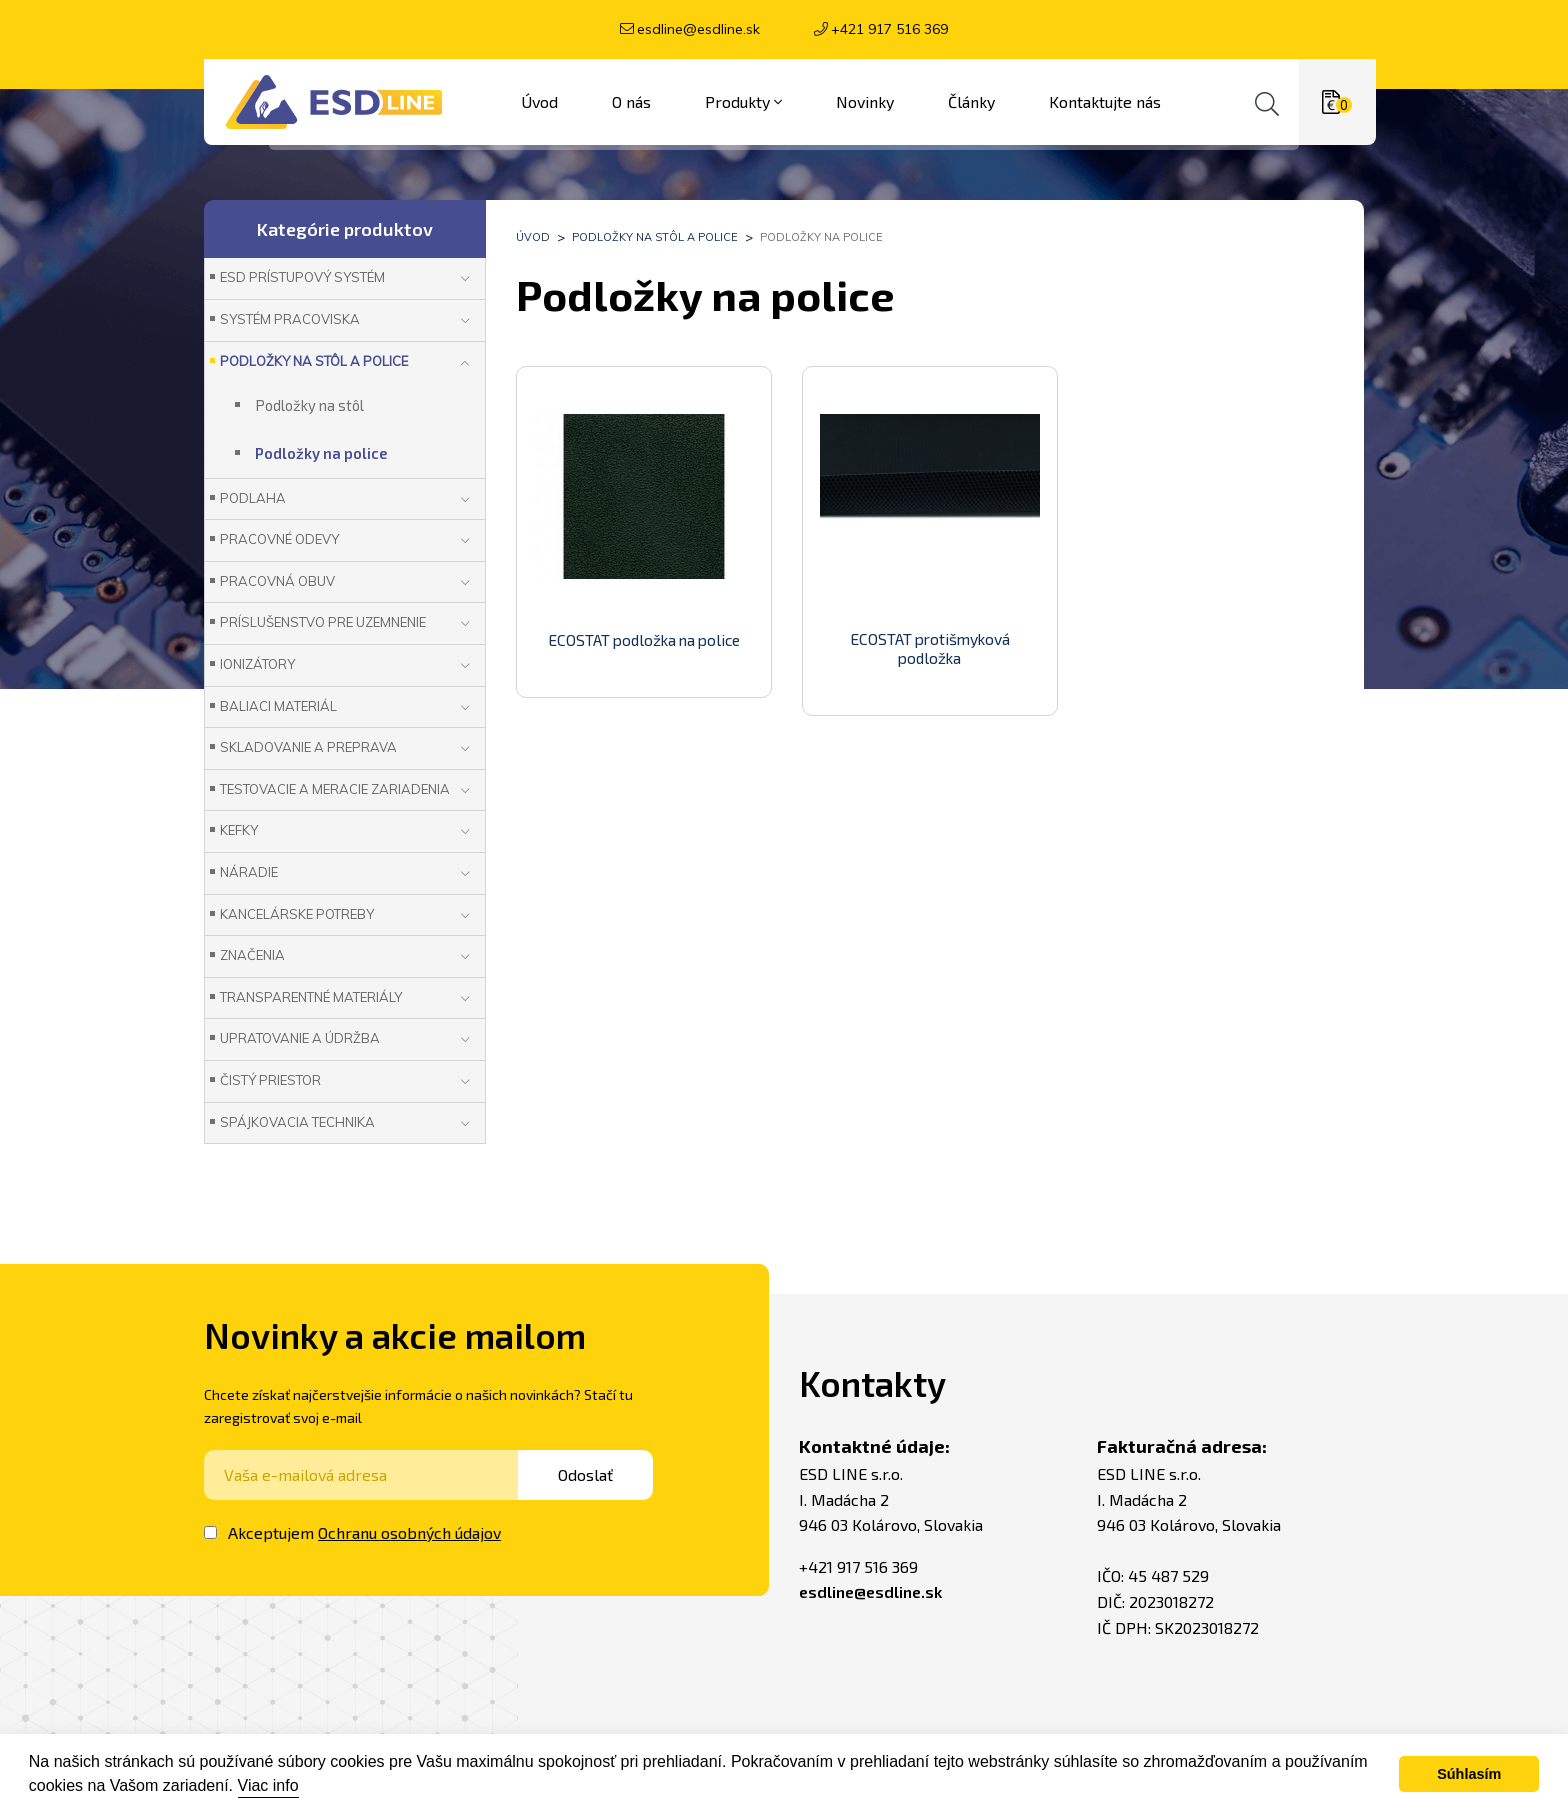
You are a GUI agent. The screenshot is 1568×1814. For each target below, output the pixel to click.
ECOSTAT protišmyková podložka (930, 649)
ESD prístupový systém (302, 277)
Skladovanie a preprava (308, 747)
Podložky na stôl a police (655, 237)
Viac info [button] (268, 1785)
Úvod (533, 237)
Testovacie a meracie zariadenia (335, 789)
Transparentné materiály (311, 997)
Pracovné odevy (279, 539)
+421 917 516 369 (889, 29)
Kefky (239, 830)
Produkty (743, 102)
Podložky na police (821, 237)
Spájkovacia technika (297, 1122)
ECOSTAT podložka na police (643, 639)
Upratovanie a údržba (300, 1038)
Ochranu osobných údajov (409, 1532)
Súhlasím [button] (1469, 1774)
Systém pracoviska (290, 319)
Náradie (249, 872)
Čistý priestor (270, 1080)
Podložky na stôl (309, 405)
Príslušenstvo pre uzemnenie (323, 622)
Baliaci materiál (278, 706)
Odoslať (597, 1474)
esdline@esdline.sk (698, 29)
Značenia (252, 955)
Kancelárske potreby (297, 914)
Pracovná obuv (277, 581)
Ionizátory (257, 664)
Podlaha (253, 498)
